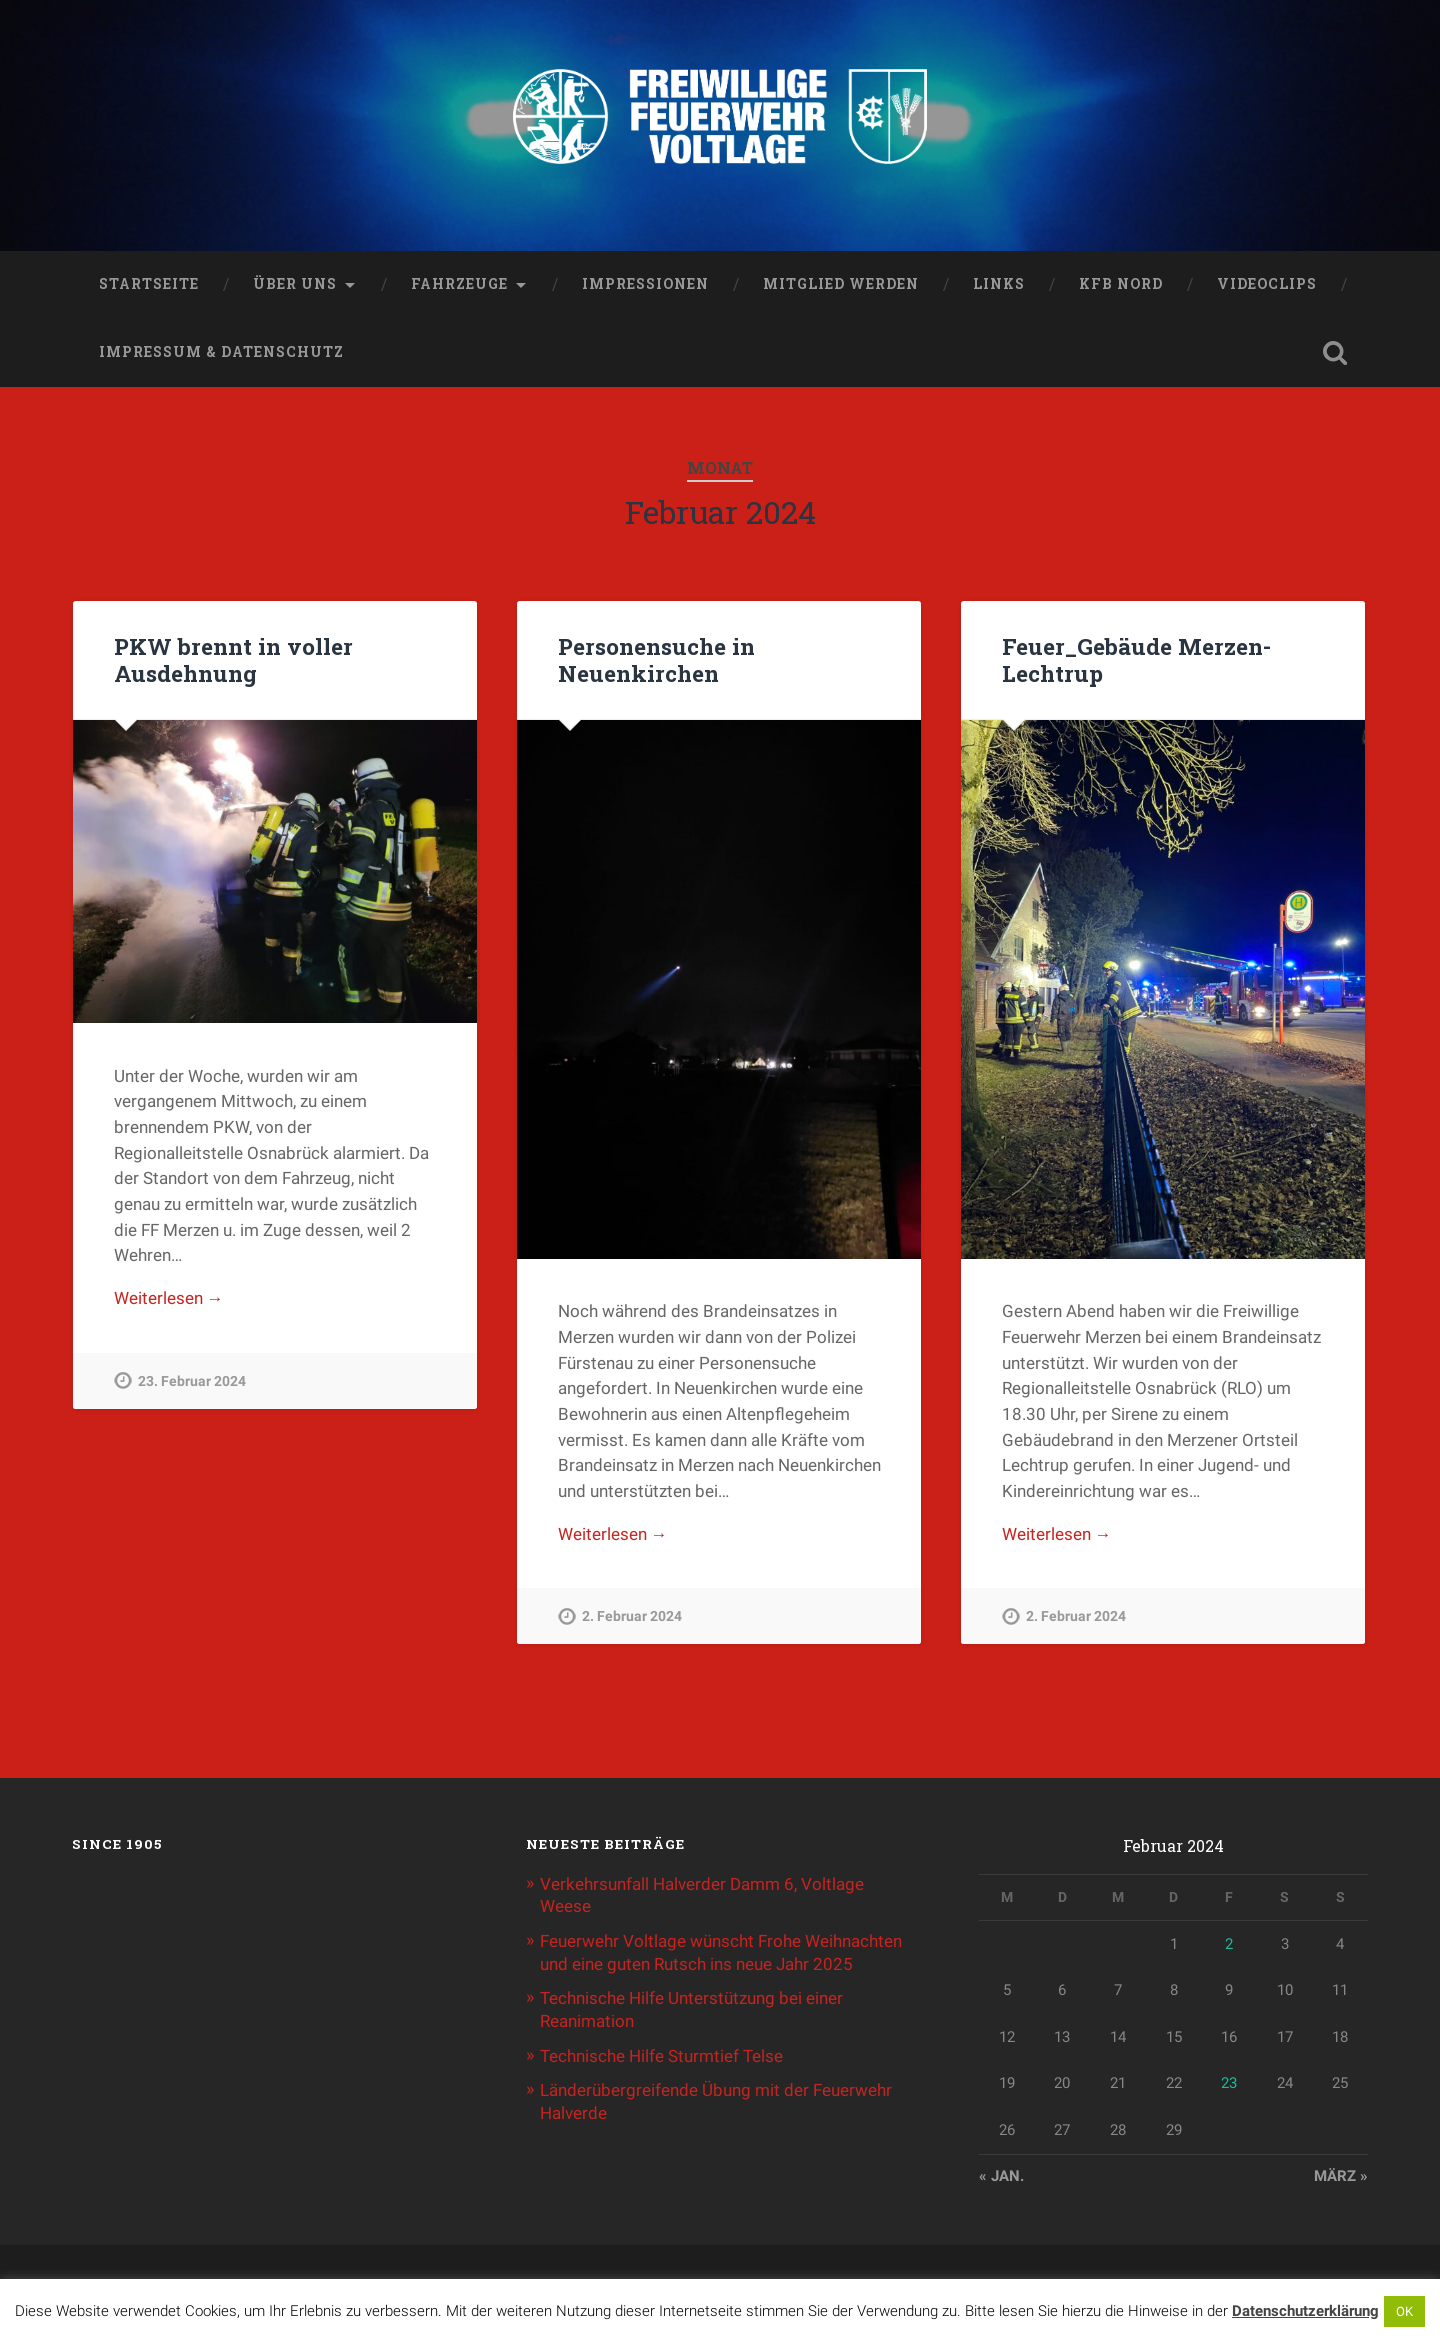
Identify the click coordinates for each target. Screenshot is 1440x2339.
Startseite (149, 286)
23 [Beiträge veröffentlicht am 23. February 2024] (1229, 2085)
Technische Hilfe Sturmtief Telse (661, 2055)
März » (1341, 2177)
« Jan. (1001, 2177)
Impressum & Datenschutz (221, 354)
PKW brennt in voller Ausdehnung (233, 661)
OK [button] (1404, 2311)
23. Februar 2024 (192, 1383)
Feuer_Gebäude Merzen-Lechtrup (1135, 661)
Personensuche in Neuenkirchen (656, 661)
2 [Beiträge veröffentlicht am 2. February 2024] (1229, 1946)
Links (999, 286)
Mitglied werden (841, 286)
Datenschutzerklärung (1305, 2311)
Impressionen (645, 286)
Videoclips (1267, 286)
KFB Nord (1121, 286)
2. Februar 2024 (632, 1619)
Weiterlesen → (169, 1301)
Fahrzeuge (459, 286)
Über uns (295, 286)
